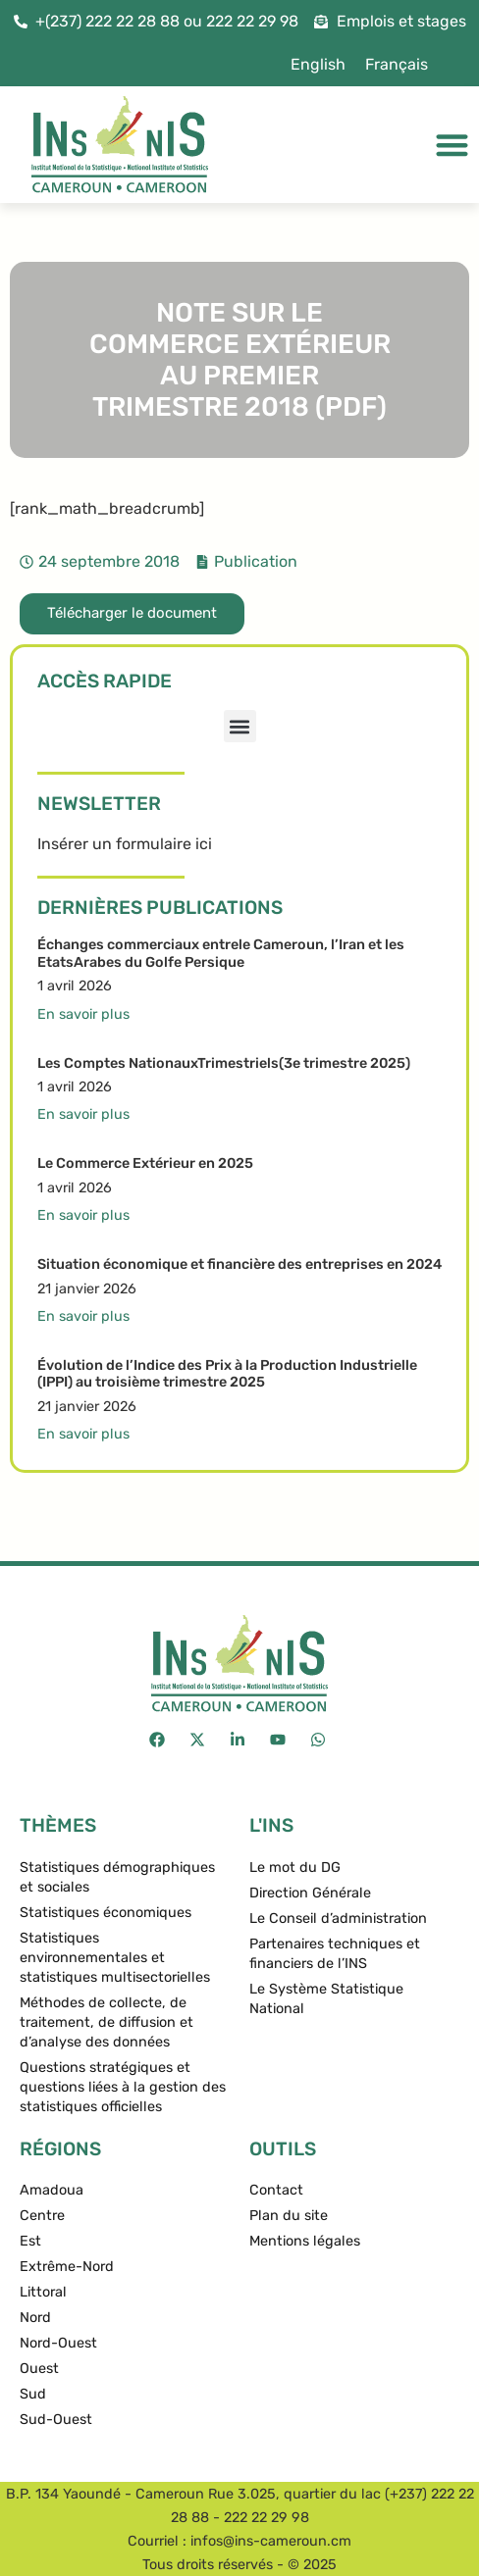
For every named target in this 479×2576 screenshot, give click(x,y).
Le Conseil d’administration (338, 1918)
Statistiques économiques (105, 1912)
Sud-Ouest (56, 2419)
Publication (255, 561)
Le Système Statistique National (326, 1999)
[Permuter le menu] (452, 144)
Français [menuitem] (396, 64)
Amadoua (51, 2190)
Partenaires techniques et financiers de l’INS (334, 1954)
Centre (42, 2215)
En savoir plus (83, 1014)
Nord (35, 2317)
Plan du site (288, 2215)
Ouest (39, 2368)
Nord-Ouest (58, 2343)
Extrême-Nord (67, 2266)
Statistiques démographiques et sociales (117, 1877)
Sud (33, 2394)
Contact (276, 2190)
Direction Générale (310, 1893)
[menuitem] (318, 64)
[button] (240, 726)
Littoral (43, 2292)
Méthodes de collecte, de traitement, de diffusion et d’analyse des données (106, 2022)
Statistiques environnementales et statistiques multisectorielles (115, 1958)
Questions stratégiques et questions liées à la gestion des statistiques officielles (123, 2087)
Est (30, 2241)
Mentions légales (304, 2241)
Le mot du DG (295, 1867)
